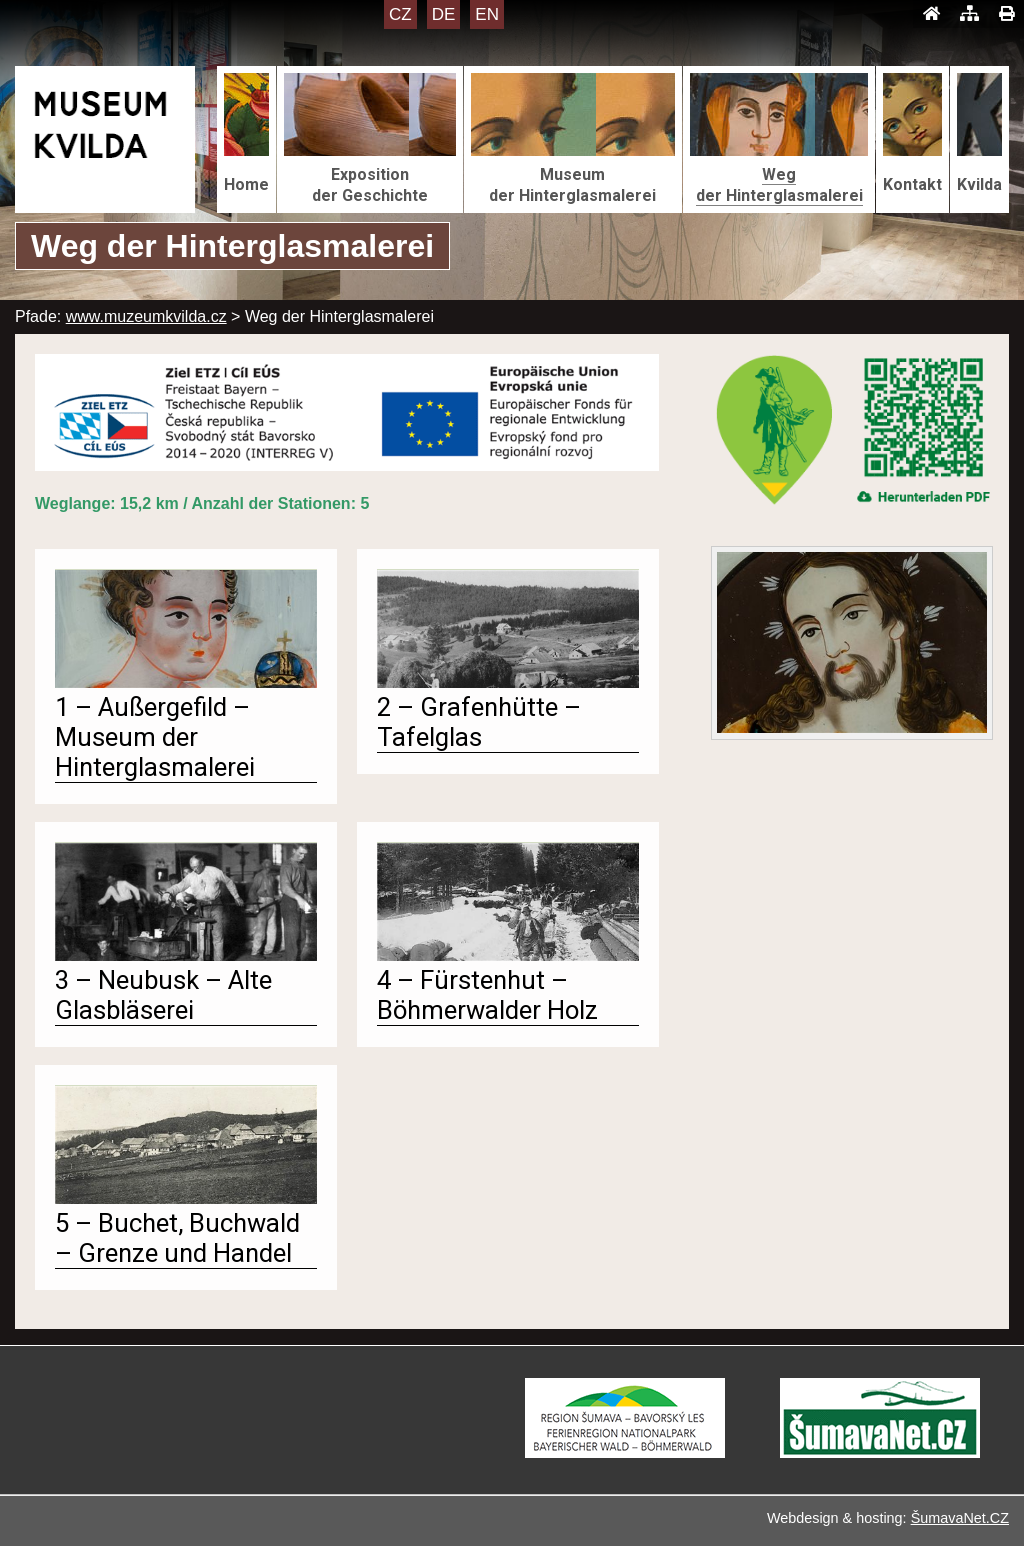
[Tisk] (1006, 14)
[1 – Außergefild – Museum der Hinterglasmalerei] (186, 682)
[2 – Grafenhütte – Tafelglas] (508, 682)
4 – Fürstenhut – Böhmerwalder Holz (487, 995)
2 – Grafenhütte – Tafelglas (479, 722)
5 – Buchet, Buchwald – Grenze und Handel (177, 1238)
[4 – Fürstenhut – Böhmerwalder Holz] (508, 955)
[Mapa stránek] (969, 14)
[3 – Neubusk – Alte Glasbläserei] (186, 955)
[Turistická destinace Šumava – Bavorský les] (625, 1452)
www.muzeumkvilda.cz (146, 316)
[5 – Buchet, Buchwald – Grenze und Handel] (186, 1198)
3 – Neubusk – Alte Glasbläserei (163, 995)
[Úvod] (931, 14)
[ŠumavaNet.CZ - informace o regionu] (880, 1452)
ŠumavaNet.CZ (960, 1518)
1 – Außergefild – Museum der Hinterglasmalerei (155, 737)
